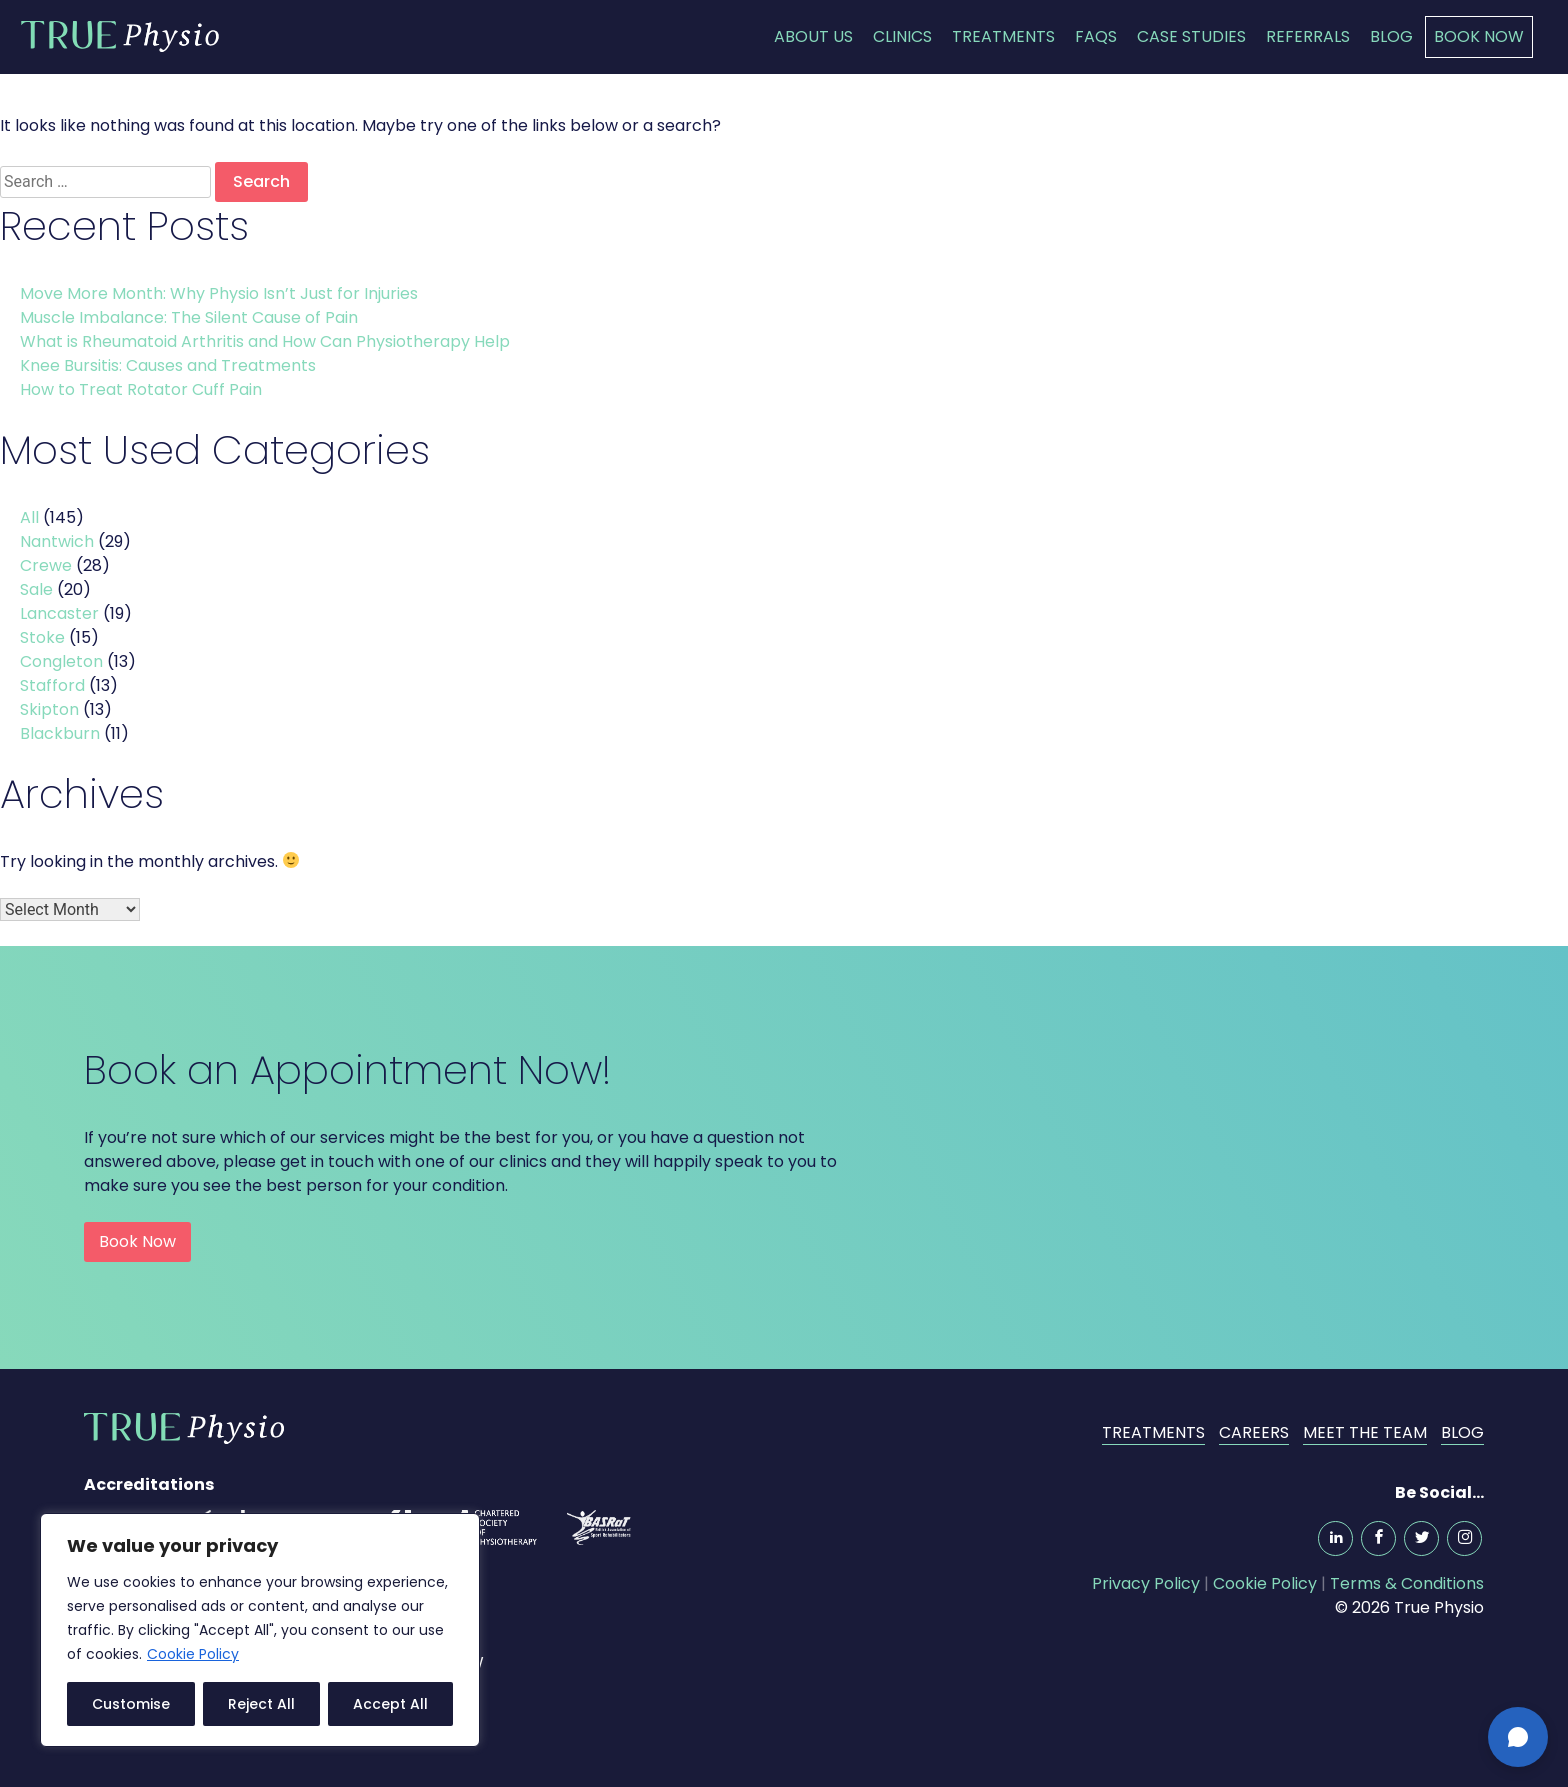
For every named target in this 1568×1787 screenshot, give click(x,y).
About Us (813, 36)
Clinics (902, 36)
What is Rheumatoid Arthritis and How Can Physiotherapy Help (267, 341)
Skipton (49, 709)
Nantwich (57, 541)
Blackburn (60, 733)
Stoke (42, 637)
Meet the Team (1365, 1432)
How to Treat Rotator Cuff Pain (143, 389)
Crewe (46, 565)
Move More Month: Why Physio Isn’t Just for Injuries (221, 293)
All (29, 517)
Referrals (1308, 36)
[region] (260, 1630)
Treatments (1003, 36)
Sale (36, 589)
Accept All (390, 1704)
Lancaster (59, 613)
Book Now (1479, 36)
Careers (1254, 1432)
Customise (131, 1704)
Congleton (61, 661)
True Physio (120, 36)
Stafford (52, 685)
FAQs (1096, 36)
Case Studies (1191, 36)
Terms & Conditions (1407, 1583)
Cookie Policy (193, 1654)
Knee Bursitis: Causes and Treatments (170, 365)
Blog (1391, 36)
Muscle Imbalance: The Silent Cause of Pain (191, 317)
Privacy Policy (1146, 1583)
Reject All (261, 1704)
